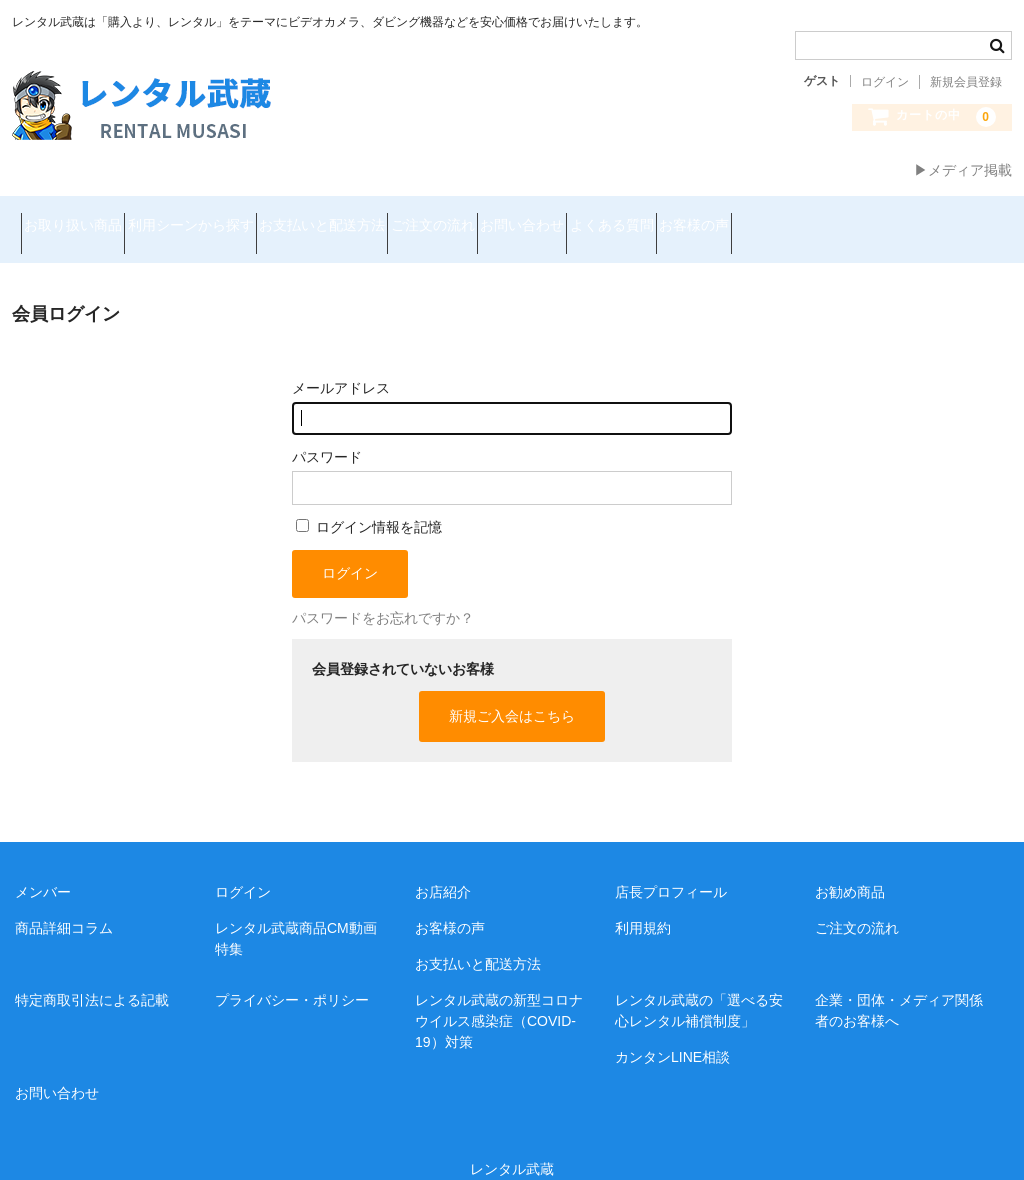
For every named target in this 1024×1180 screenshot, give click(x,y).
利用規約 (643, 903)
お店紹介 (443, 867)
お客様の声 (916, 217)
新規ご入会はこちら (512, 691)
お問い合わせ (673, 217)
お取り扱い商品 (82, 217)
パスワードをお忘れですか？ (383, 592)
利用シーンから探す (235, 217)
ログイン (885, 82)
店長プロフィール (671, 867)
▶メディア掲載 (963, 170)
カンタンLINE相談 (672, 1032)
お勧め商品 (850, 867)
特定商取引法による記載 (92, 975)
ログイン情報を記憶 (369, 501)
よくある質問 (798, 217)
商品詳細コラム (64, 903)
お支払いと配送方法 (402, 217)
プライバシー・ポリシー (292, 975)
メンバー (43, 867)
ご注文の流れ (548, 217)
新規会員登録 (966, 82)
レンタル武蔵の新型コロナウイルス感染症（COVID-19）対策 (499, 996)
